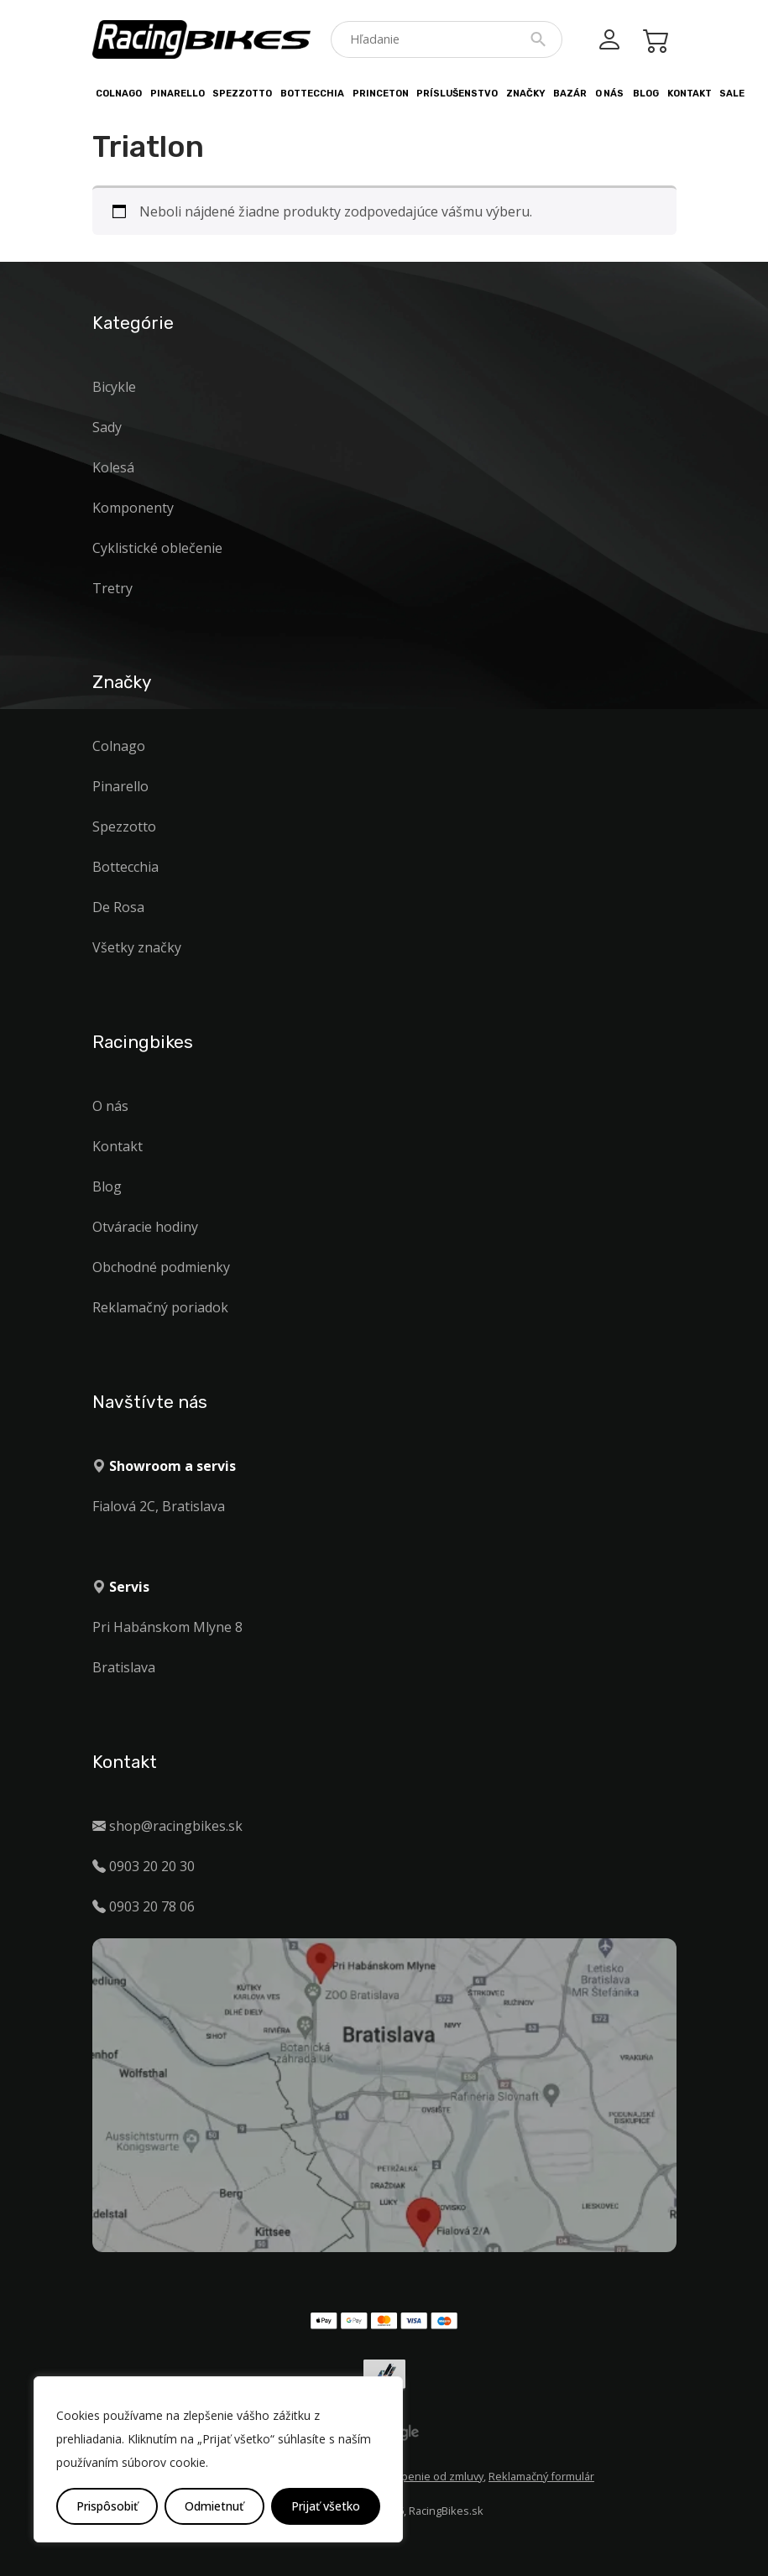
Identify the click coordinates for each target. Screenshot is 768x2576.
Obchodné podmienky (161, 1267)
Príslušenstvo (457, 93)
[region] (218, 2459)
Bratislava (123, 1667)
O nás (609, 93)
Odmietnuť (214, 2506)
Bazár (570, 93)
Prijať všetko (325, 2506)
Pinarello (177, 93)
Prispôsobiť (107, 2506)
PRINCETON (381, 93)
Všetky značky (136, 947)
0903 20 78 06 (152, 1906)
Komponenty (133, 507)
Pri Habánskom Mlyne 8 (167, 1627)
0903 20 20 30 (152, 1866)
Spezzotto (242, 93)
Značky (526, 93)
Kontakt (689, 93)
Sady (107, 427)
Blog (646, 93)
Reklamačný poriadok (160, 1307)
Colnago (119, 93)
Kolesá (113, 467)
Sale (731, 93)
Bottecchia (312, 93)
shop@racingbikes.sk (176, 1826)
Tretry (112, 588)
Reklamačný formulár (541, 2476)
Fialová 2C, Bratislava (158, 1506)
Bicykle (114, 387)
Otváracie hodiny (145, 1227)
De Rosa (118, 907)
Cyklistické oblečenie (157, 548)
